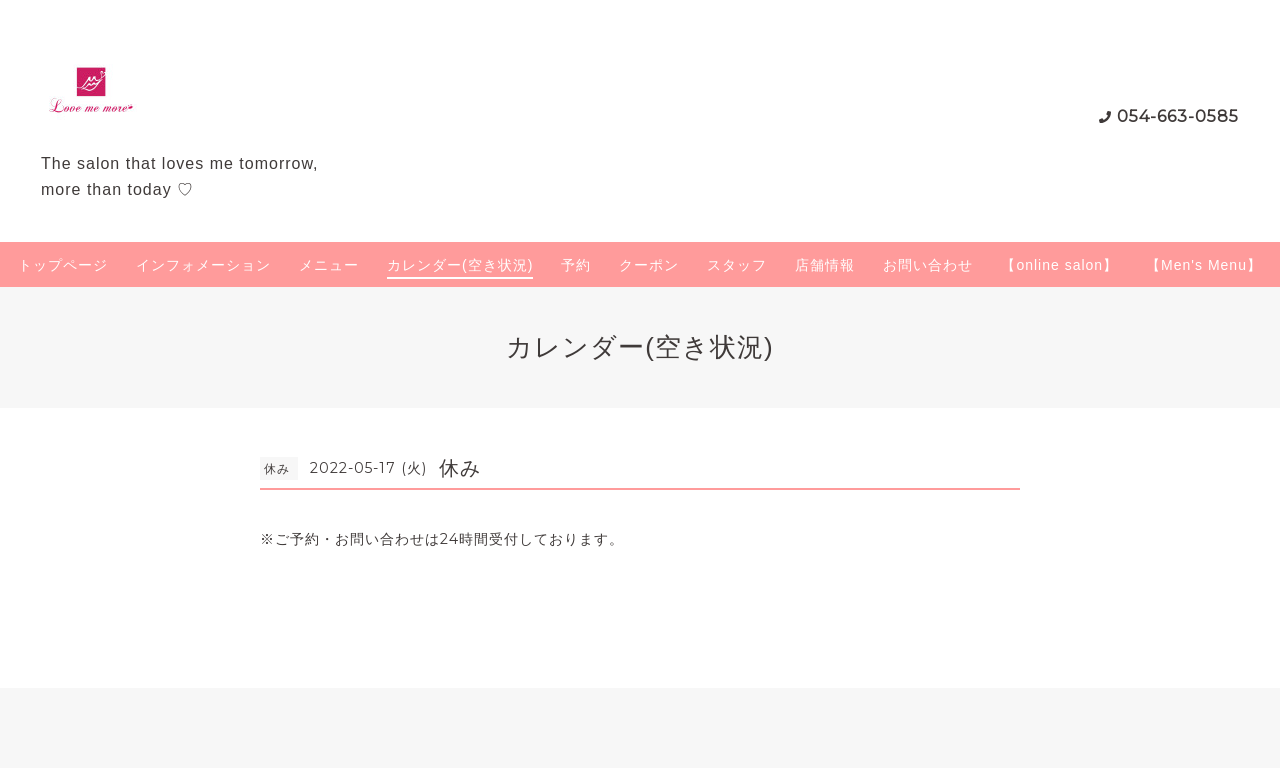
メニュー (329, 265)
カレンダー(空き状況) (460, 265)
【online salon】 (1059, 265)
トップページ (63, 265)
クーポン (649, 265)
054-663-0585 (1178, 116)
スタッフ (737, 265)
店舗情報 (825, 265)
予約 (576, 265)
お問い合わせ (928, 265)
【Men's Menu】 (1204, 265)
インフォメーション (203, 265)
